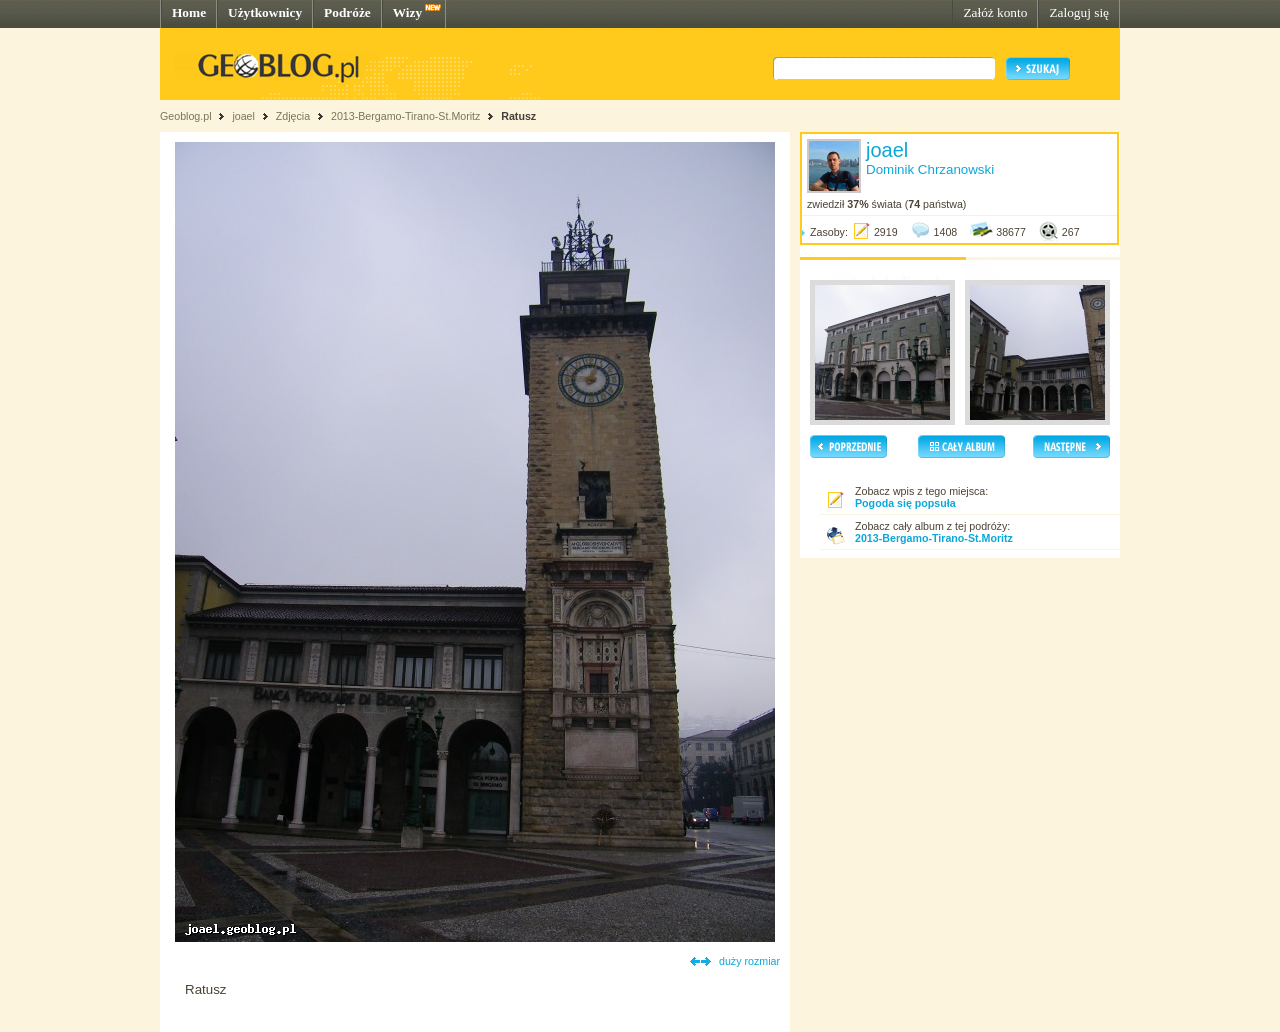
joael (243, 116)
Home (189, 12)
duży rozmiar (749, 961)
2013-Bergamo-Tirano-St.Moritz (405, 116)
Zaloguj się (1079, 12)
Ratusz (518, 116)
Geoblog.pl (186, 116)
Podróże (347, 12)
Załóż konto (995, 12)
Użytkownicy (265, 12)
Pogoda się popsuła (905, 503)
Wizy (407, 12)
